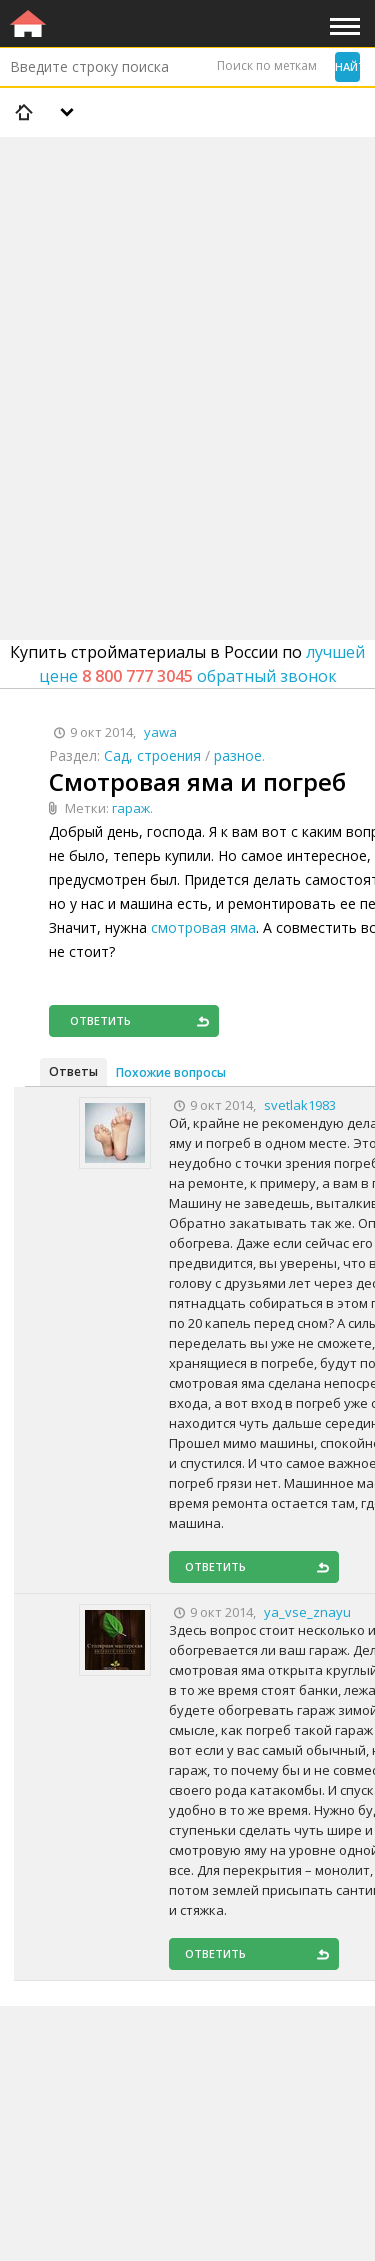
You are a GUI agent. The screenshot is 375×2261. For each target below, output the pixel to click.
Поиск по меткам (267, 65)
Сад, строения (152, 755)
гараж (131, 808)
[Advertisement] (187, 336)
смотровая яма (203, 927)
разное (238, 755)
